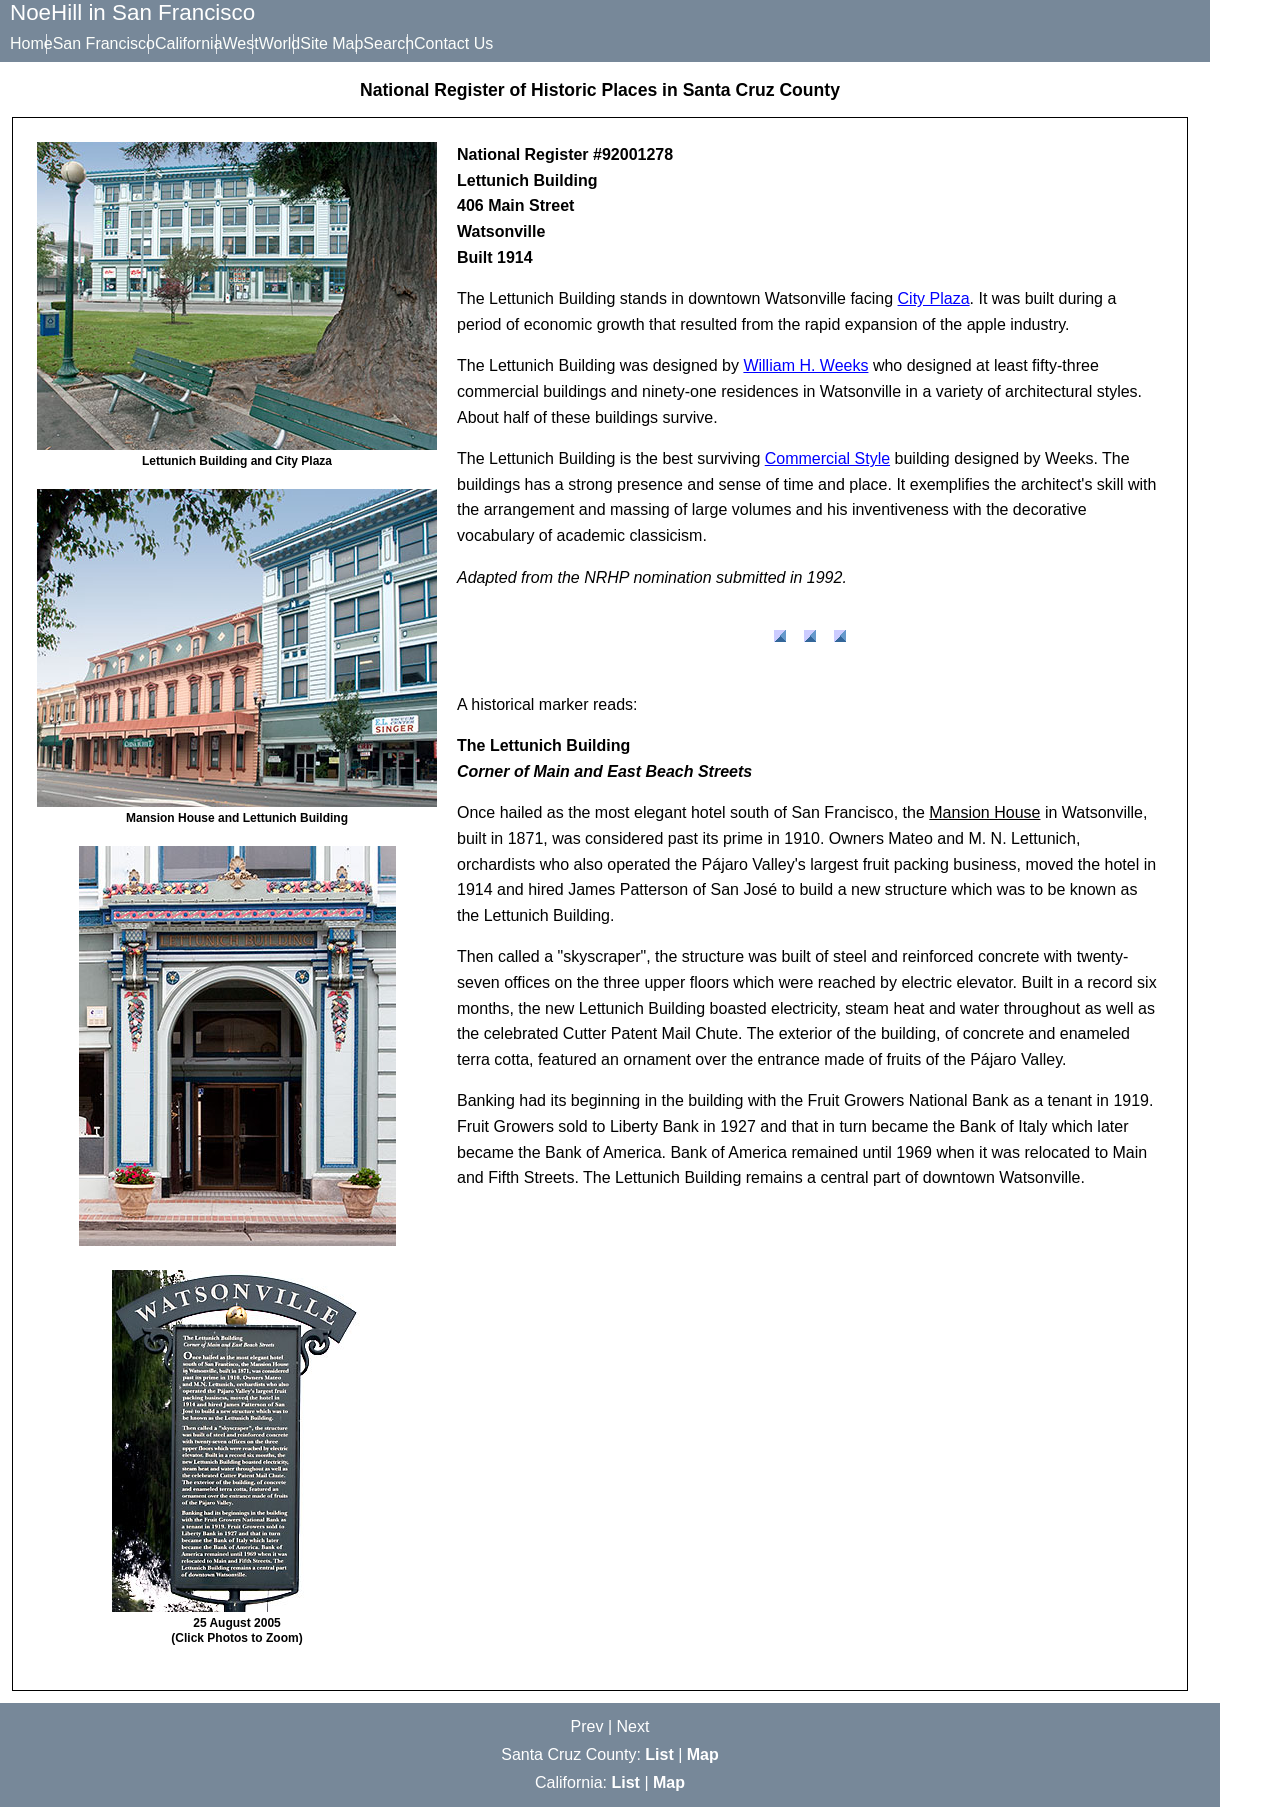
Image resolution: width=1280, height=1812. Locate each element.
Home (31, 43)
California (219, 43)
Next (633, 1731)
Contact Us (558, 43)
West (286, 43)
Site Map (406, 43)
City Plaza (934, 303)
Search (478, 43)
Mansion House (984, 817)
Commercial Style (827, 463)
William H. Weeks (805, 370)
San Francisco (119, 43)
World (340, 43)
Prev (587, 1731)
